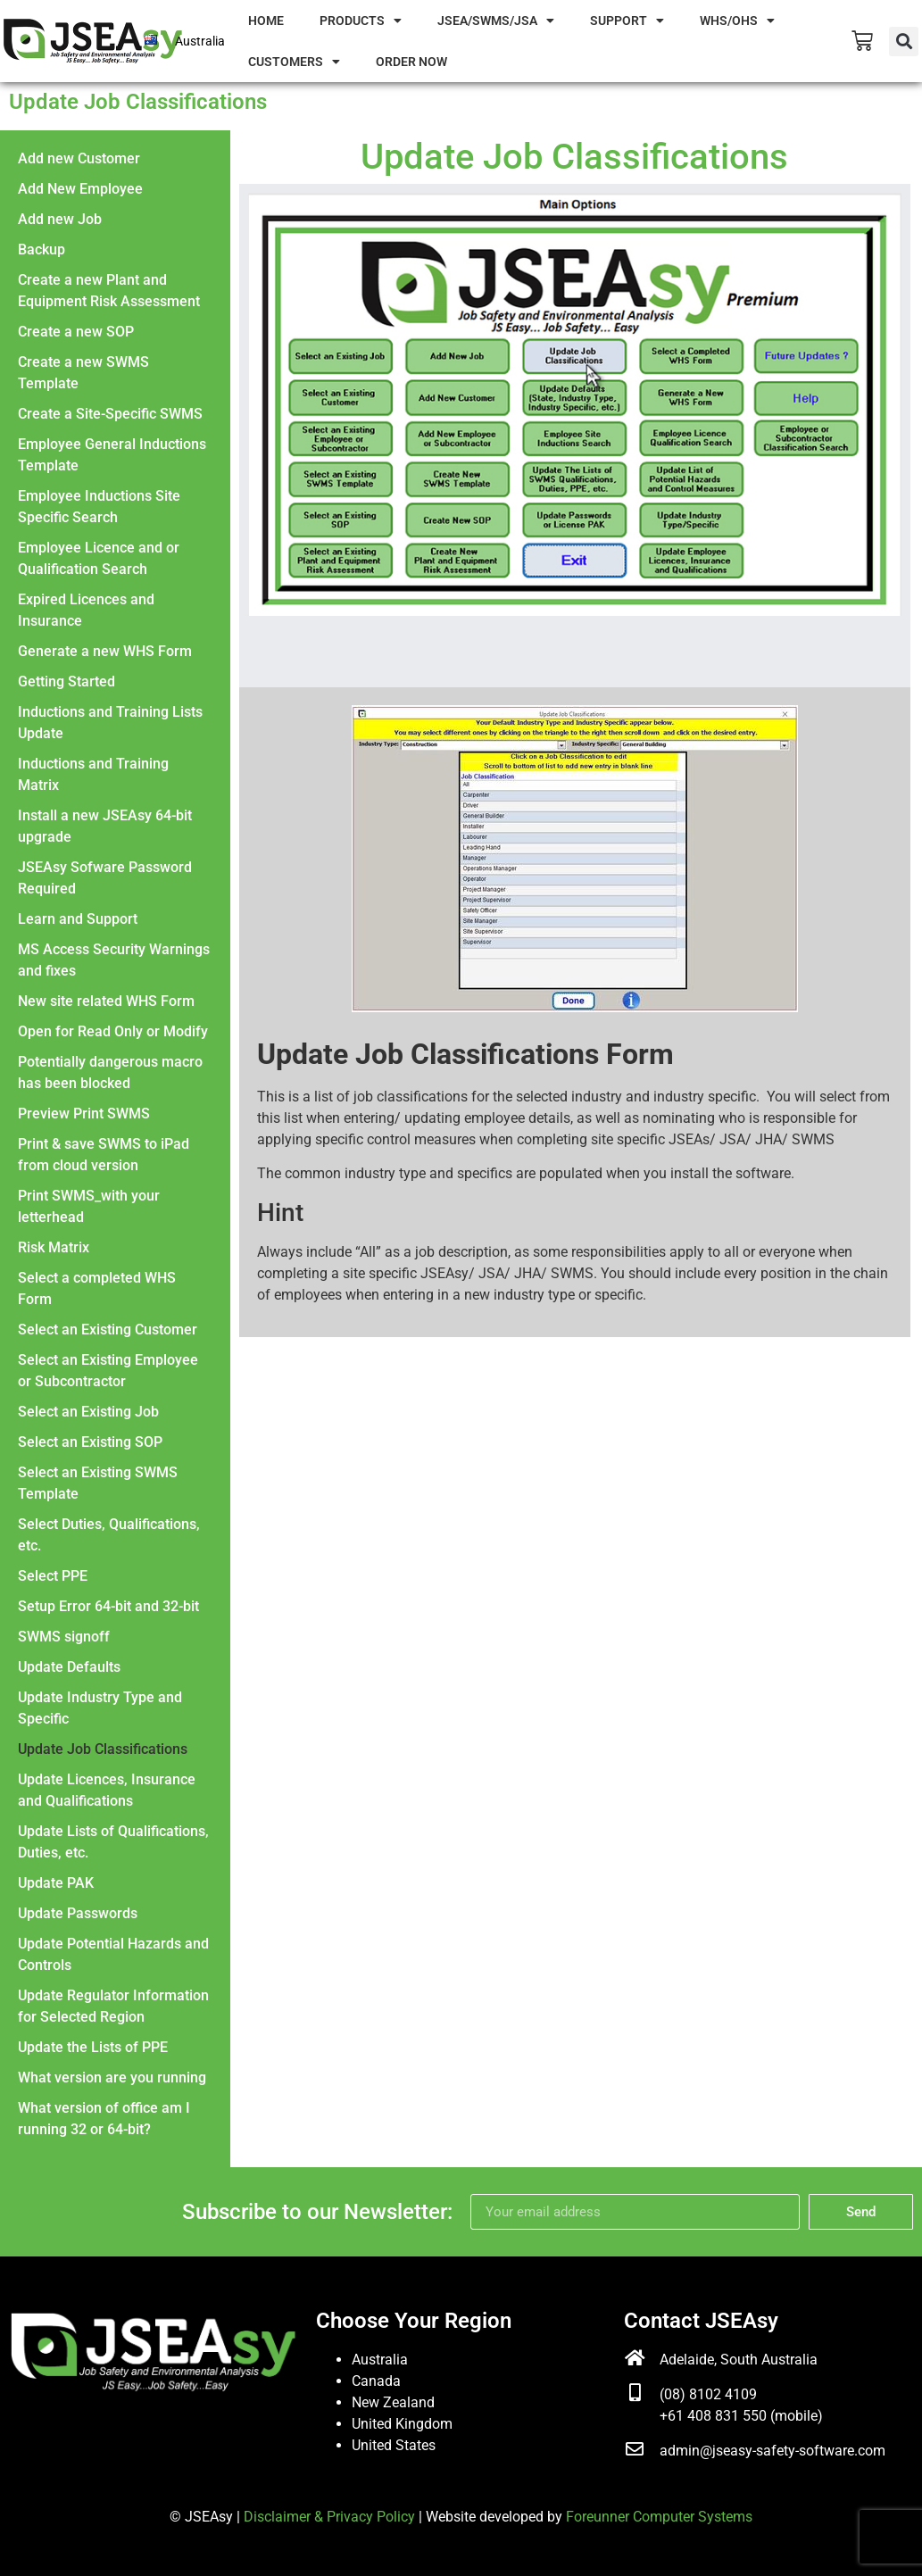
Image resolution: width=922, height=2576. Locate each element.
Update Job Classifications (102, 1749)
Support (627, 20)
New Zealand (393, 2402)
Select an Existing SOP (90, 1441)
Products (361, 20)
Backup (41, 249)
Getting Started (66, 681)
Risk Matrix (53, 1247)
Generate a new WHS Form (105, 651)
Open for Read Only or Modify (113, 1031)
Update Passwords (77, 1913)
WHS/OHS (737, 20)
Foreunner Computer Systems (659, 2516)
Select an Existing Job (88, 1411)
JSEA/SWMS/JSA (495, 20)
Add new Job (60, 219)
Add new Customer (79, 158)
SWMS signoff (64, 1636)
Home (266, 20)
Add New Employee (80, 188)
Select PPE (52, 1575)
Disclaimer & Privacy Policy (329, 2516)
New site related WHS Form (106, 1001)
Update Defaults (69, 1666)
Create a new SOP (76, 331)
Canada (376, 2380)
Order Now (411, 61)
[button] (903, 41)
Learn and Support (77, 918)
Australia (200, 41)
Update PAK (56, 1882)
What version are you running (112, 2077)
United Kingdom (402, 2423)
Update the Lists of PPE (93, 2047)
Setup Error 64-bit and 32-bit (108, 1606)
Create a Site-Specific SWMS (110, 413)
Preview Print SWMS (84, 1113)
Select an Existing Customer (107, 1329)
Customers (294, 61)
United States (394, 2445)
